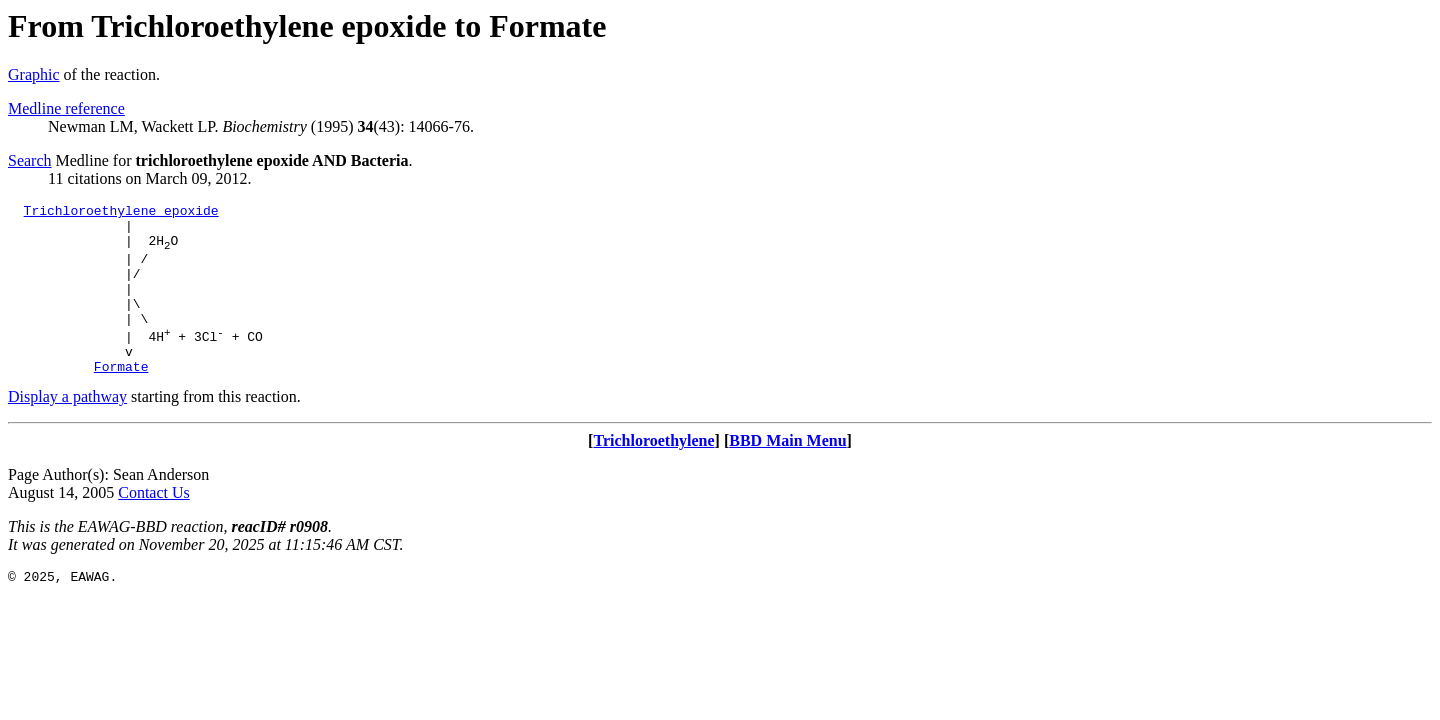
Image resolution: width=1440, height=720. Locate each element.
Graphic (34, 74)
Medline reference (66, 108)
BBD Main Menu (787, 473)
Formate (121, 399)
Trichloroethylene (653, 473)
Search (30, 160)
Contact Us (154, 525)
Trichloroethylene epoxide (121, 213)
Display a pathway (67, 429)
